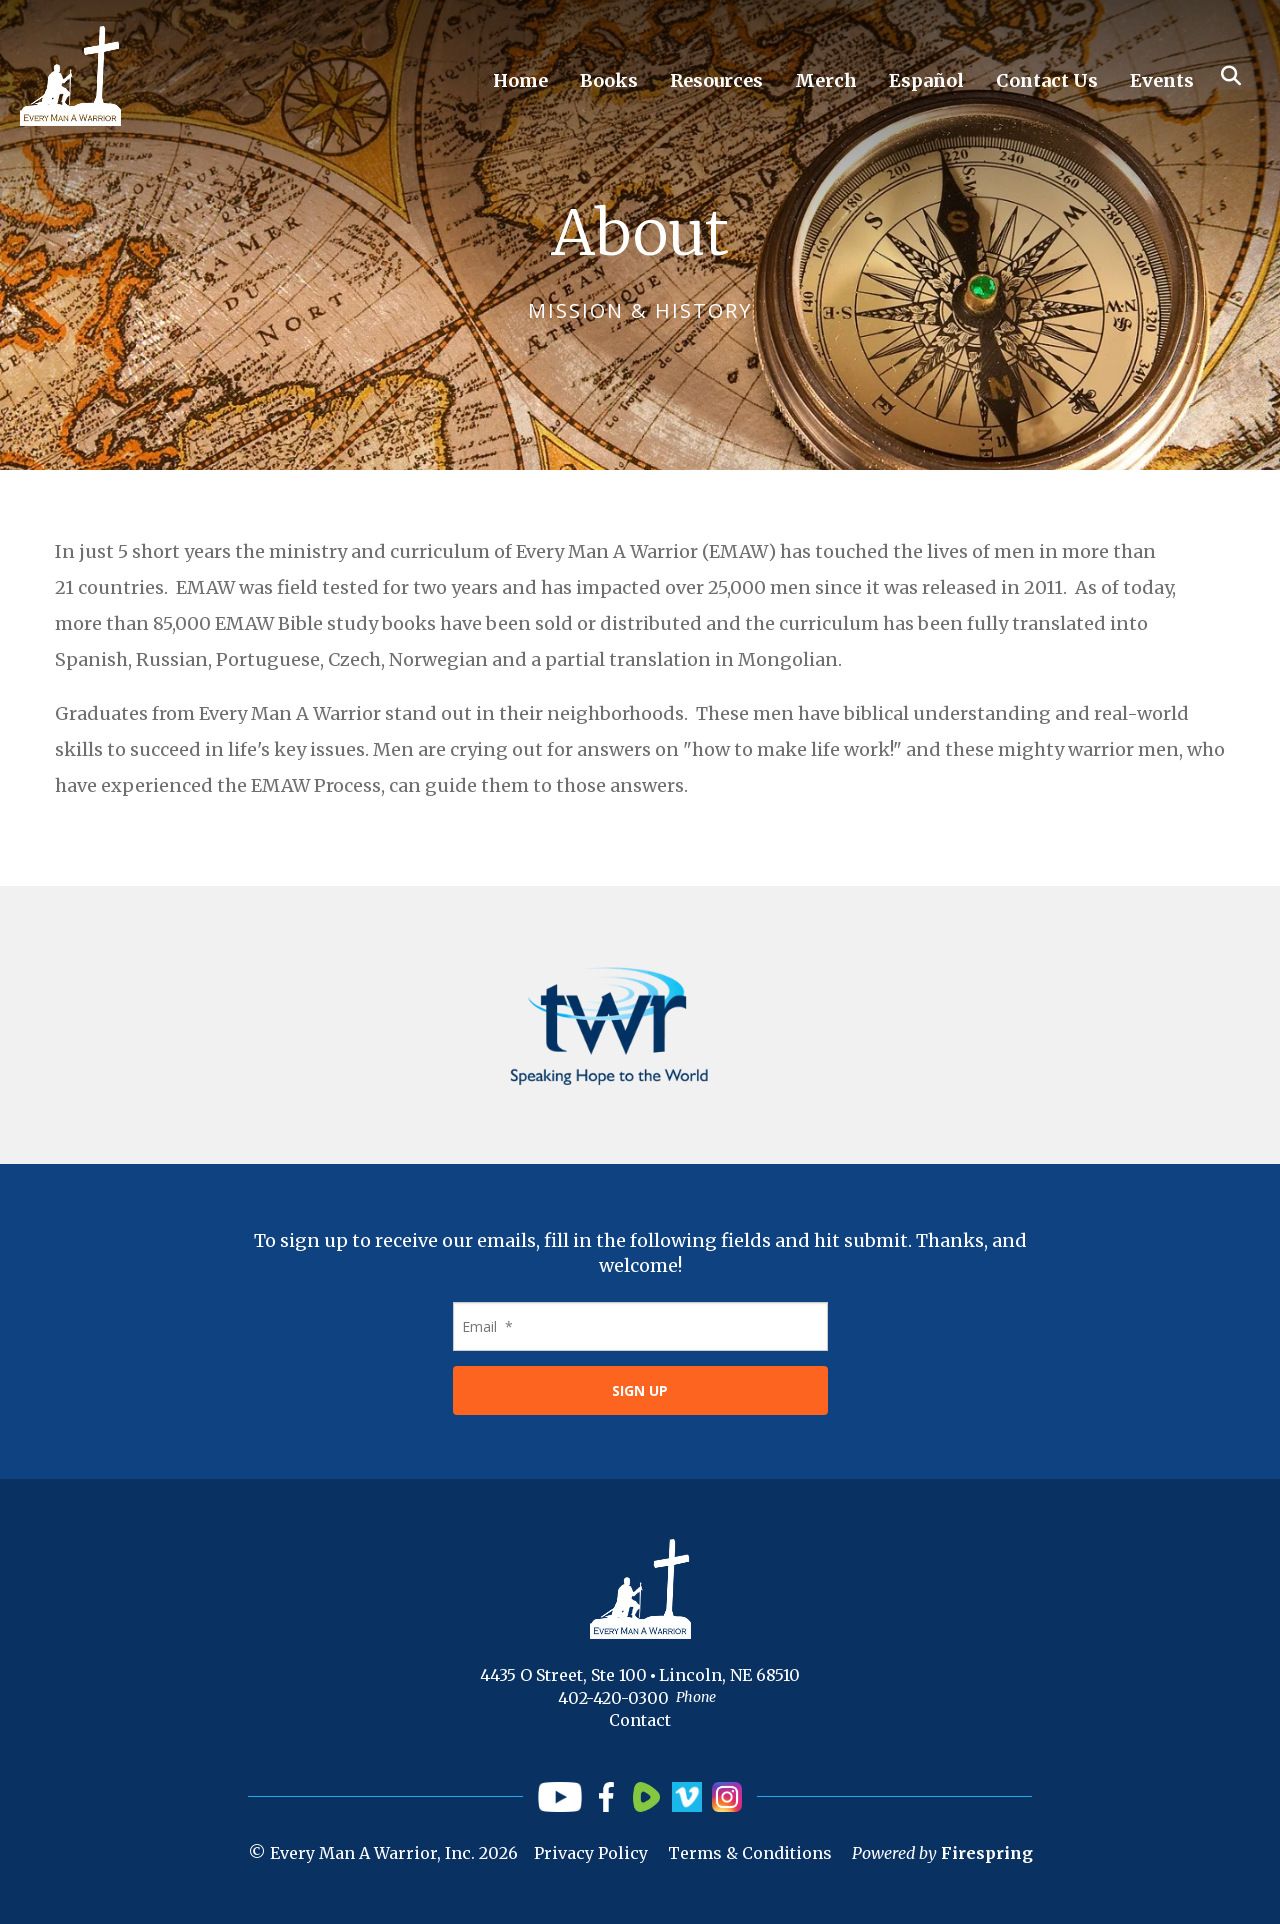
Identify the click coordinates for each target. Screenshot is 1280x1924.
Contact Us (1047, 80)
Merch (826, 80)
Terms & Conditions (750, 1853)
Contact (640, 1720)
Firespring (987, 1853)
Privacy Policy (591, 1853)
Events (1162, 80)
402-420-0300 (613, 1698)
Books (609, 80)
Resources (716, 80)
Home (520, 80)
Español (926, 80)
